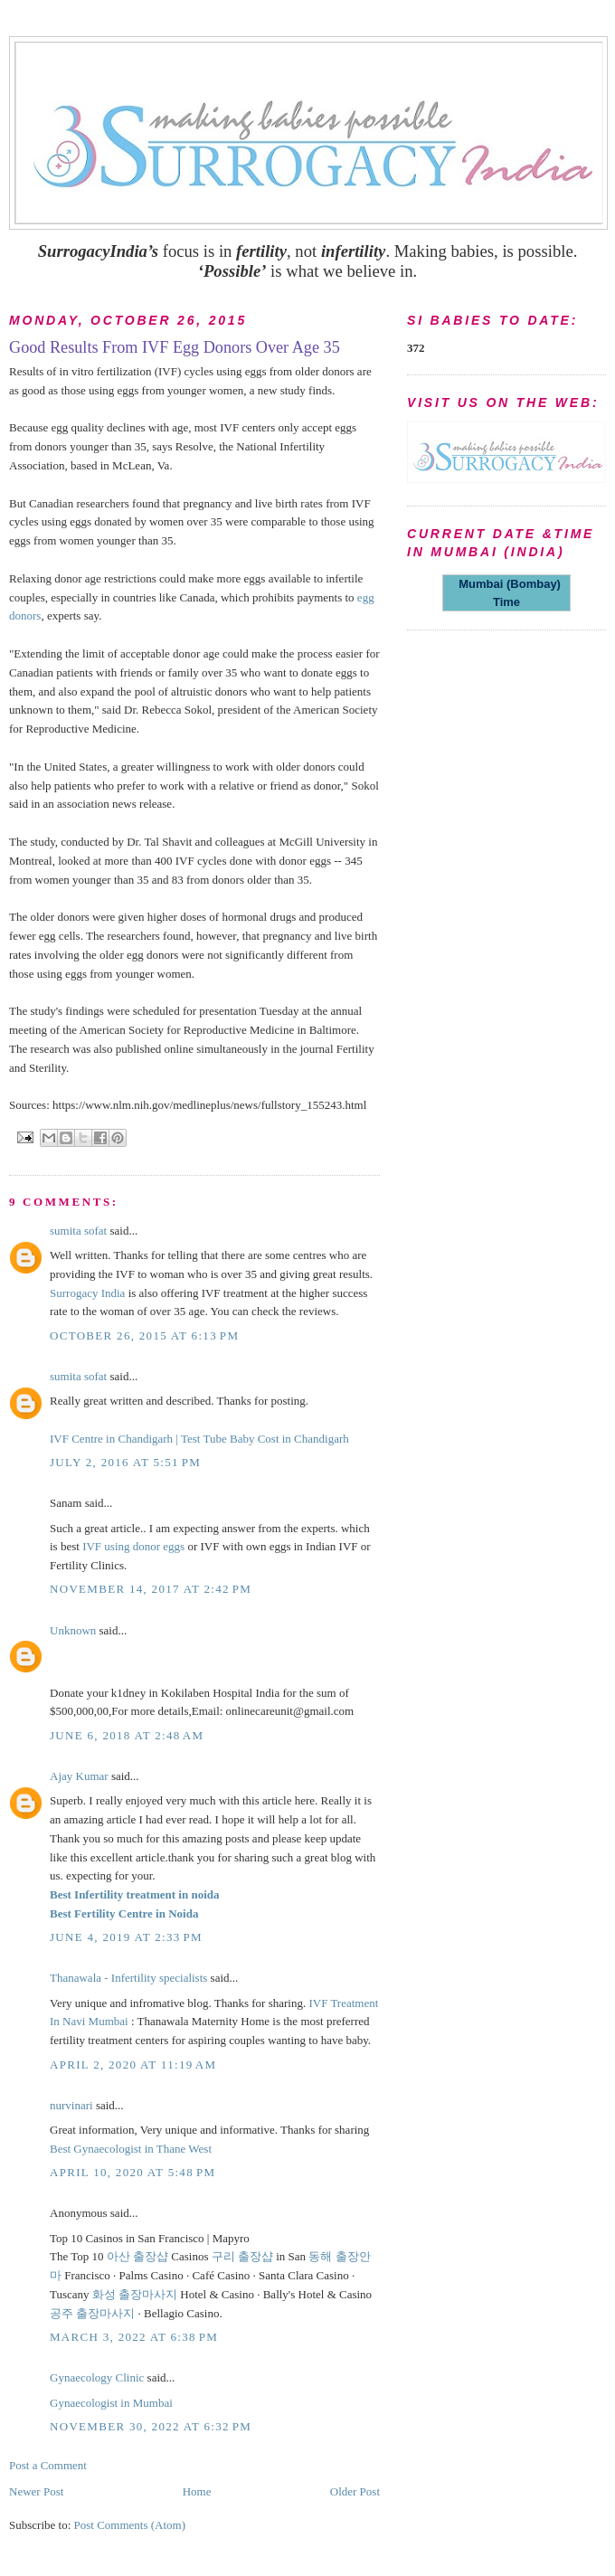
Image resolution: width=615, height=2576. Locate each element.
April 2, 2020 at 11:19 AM (133, 2064)
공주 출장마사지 (92, 2313)
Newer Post (36, 2491)
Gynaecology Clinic (97, 2377)
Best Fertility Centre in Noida (124, 1913)
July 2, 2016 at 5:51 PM (125, 1462)
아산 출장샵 (137, 2256)
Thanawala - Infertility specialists (128, 1977)
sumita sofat (78, 1230)
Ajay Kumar (79, 1776)
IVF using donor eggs (133, 1546)
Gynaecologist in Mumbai (111, 2403)
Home (197, 2491)
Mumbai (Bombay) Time (506, 593)
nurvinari (71, 2105)
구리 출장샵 (242, 2256)
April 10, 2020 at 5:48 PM (132, 2172)
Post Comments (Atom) (130, 2525)
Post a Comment (48, 2465)
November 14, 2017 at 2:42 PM (150, 1589)
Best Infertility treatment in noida (135, 1894)
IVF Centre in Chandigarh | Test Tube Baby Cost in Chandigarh (199, 1438)
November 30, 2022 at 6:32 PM (150, 2426)
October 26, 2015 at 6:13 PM (144, 1335)
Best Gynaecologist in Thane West (131, 2148)
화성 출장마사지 (134, 2294)
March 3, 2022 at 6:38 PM (134, 2337)
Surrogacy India (87, 1293)
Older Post (355, 2491)
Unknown (73, 1630)
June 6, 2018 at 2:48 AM (126, 1735)
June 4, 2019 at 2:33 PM (126, 1937)
